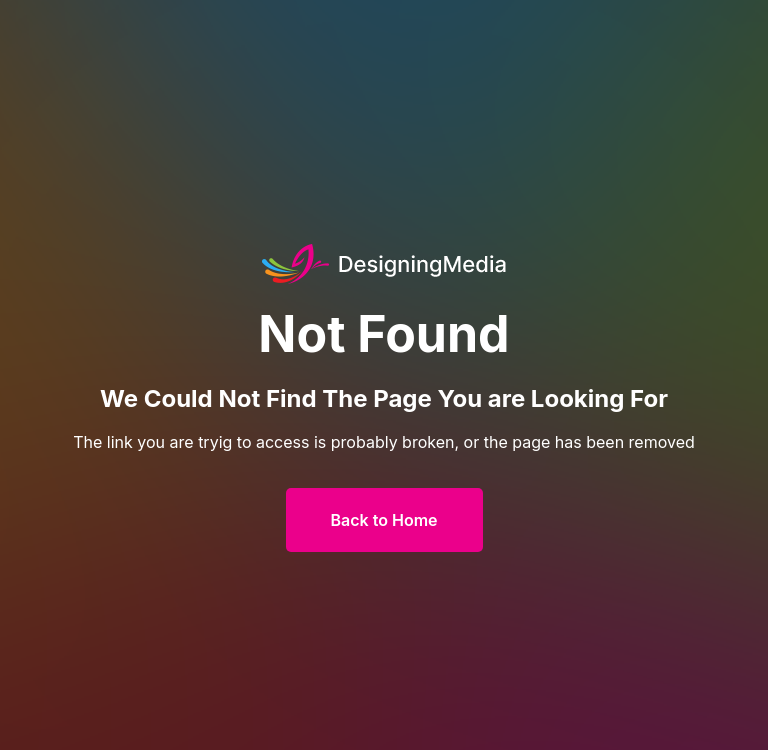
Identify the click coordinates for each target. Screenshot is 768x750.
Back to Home (384, 520)
